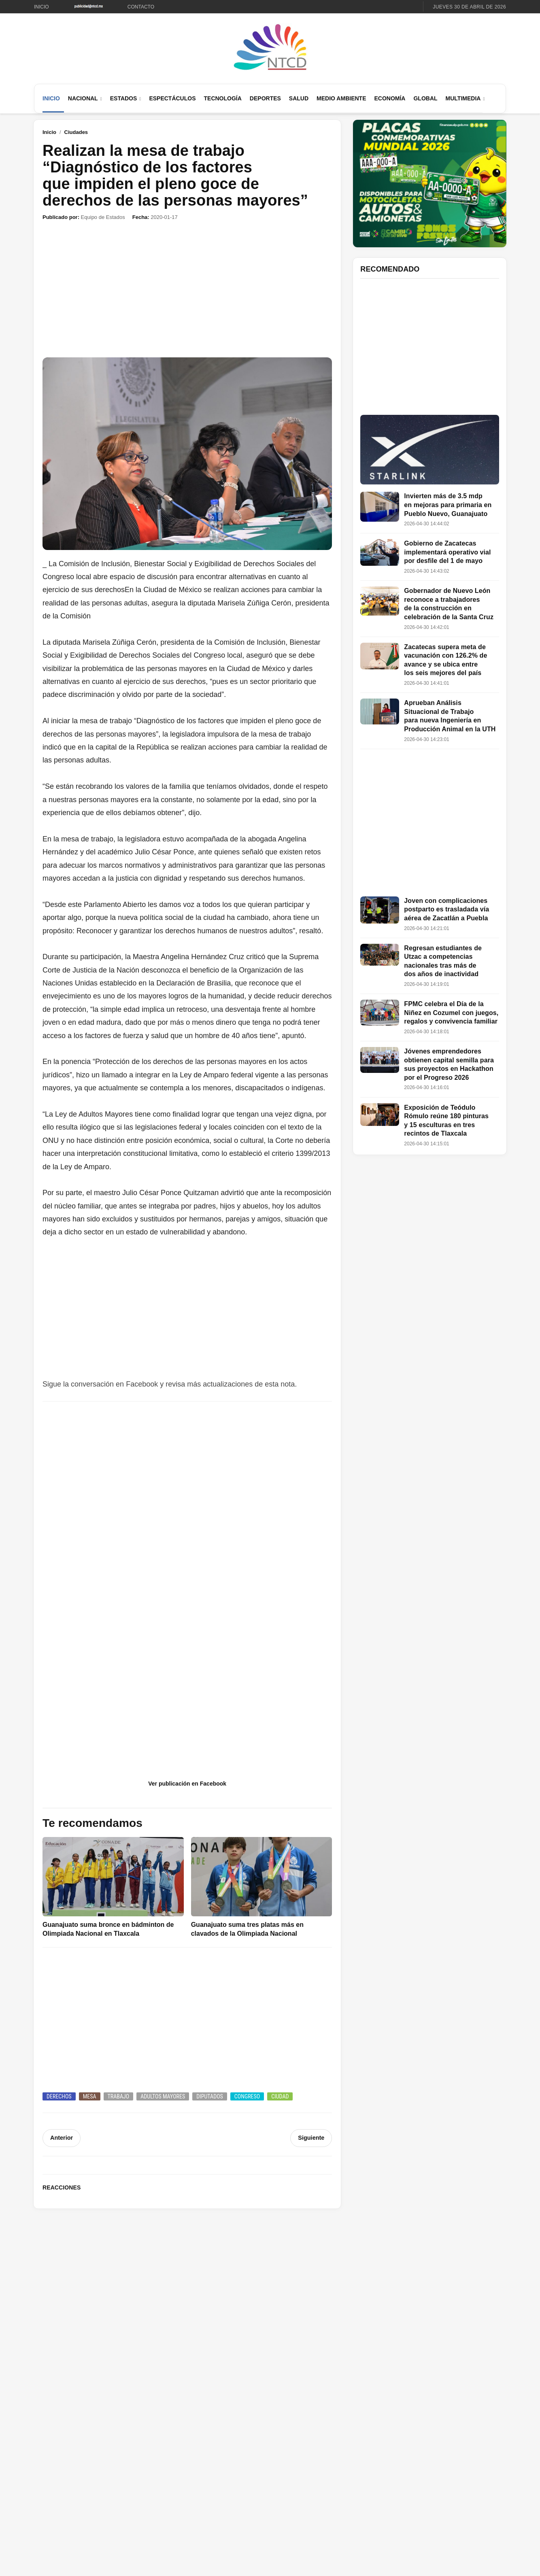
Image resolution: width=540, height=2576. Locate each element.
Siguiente (311, 2138)
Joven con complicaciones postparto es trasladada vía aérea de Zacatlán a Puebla (446, 909)
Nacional (83, 98)
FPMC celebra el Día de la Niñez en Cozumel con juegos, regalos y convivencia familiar (451, 1012)
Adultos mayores (162, 2096)
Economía (389, 98)
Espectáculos (172, 98)
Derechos (59, 2096)
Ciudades (76, 132)
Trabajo (119, 2096)
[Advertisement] (187, 289)
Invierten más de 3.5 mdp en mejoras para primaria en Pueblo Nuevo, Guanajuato (447, 505)
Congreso (247, 2096)
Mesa (89, 2096)
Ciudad (280, 2096)
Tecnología (223, 98)
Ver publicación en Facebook (187, 1783)
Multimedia (463, 98)
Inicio (41, 7)
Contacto (141, 7)
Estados (123, 98)
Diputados (209, 2096)
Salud (298, 98)
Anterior (61, 2138)
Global (425, 98)
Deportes (265, 98)
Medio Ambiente (341, 98)
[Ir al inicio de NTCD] (270, 47)
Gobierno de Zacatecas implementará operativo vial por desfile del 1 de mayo (447, 552)
